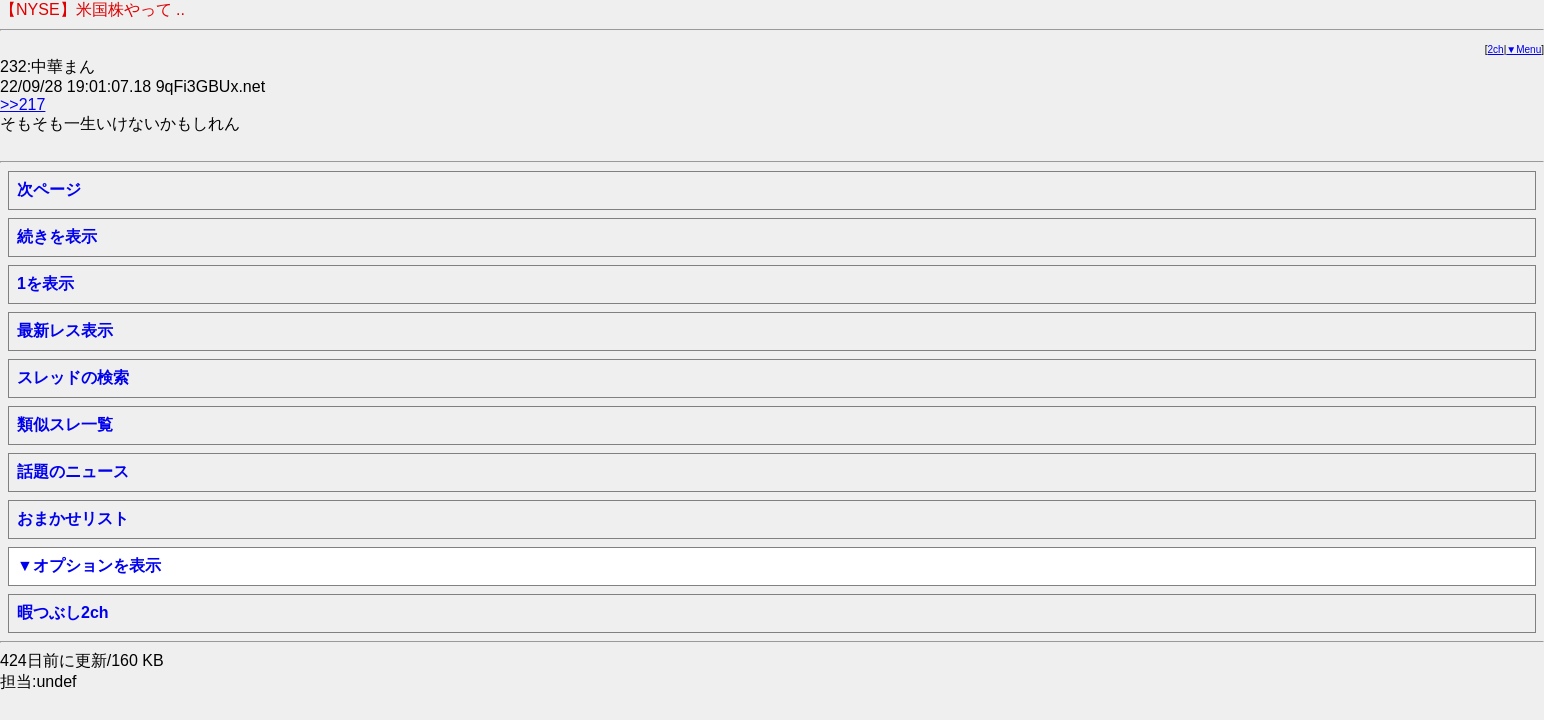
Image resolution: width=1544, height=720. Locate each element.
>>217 (22, 104)
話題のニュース (73, 471)
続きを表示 (57, 236)
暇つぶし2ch (63, 612)
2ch (1496, 49)
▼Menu (1523, 49)
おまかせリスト (73, 518)
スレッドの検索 (73, 377)
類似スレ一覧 (65, 424)
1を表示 (45, 283)
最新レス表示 (65, 330)
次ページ (49, 189)
